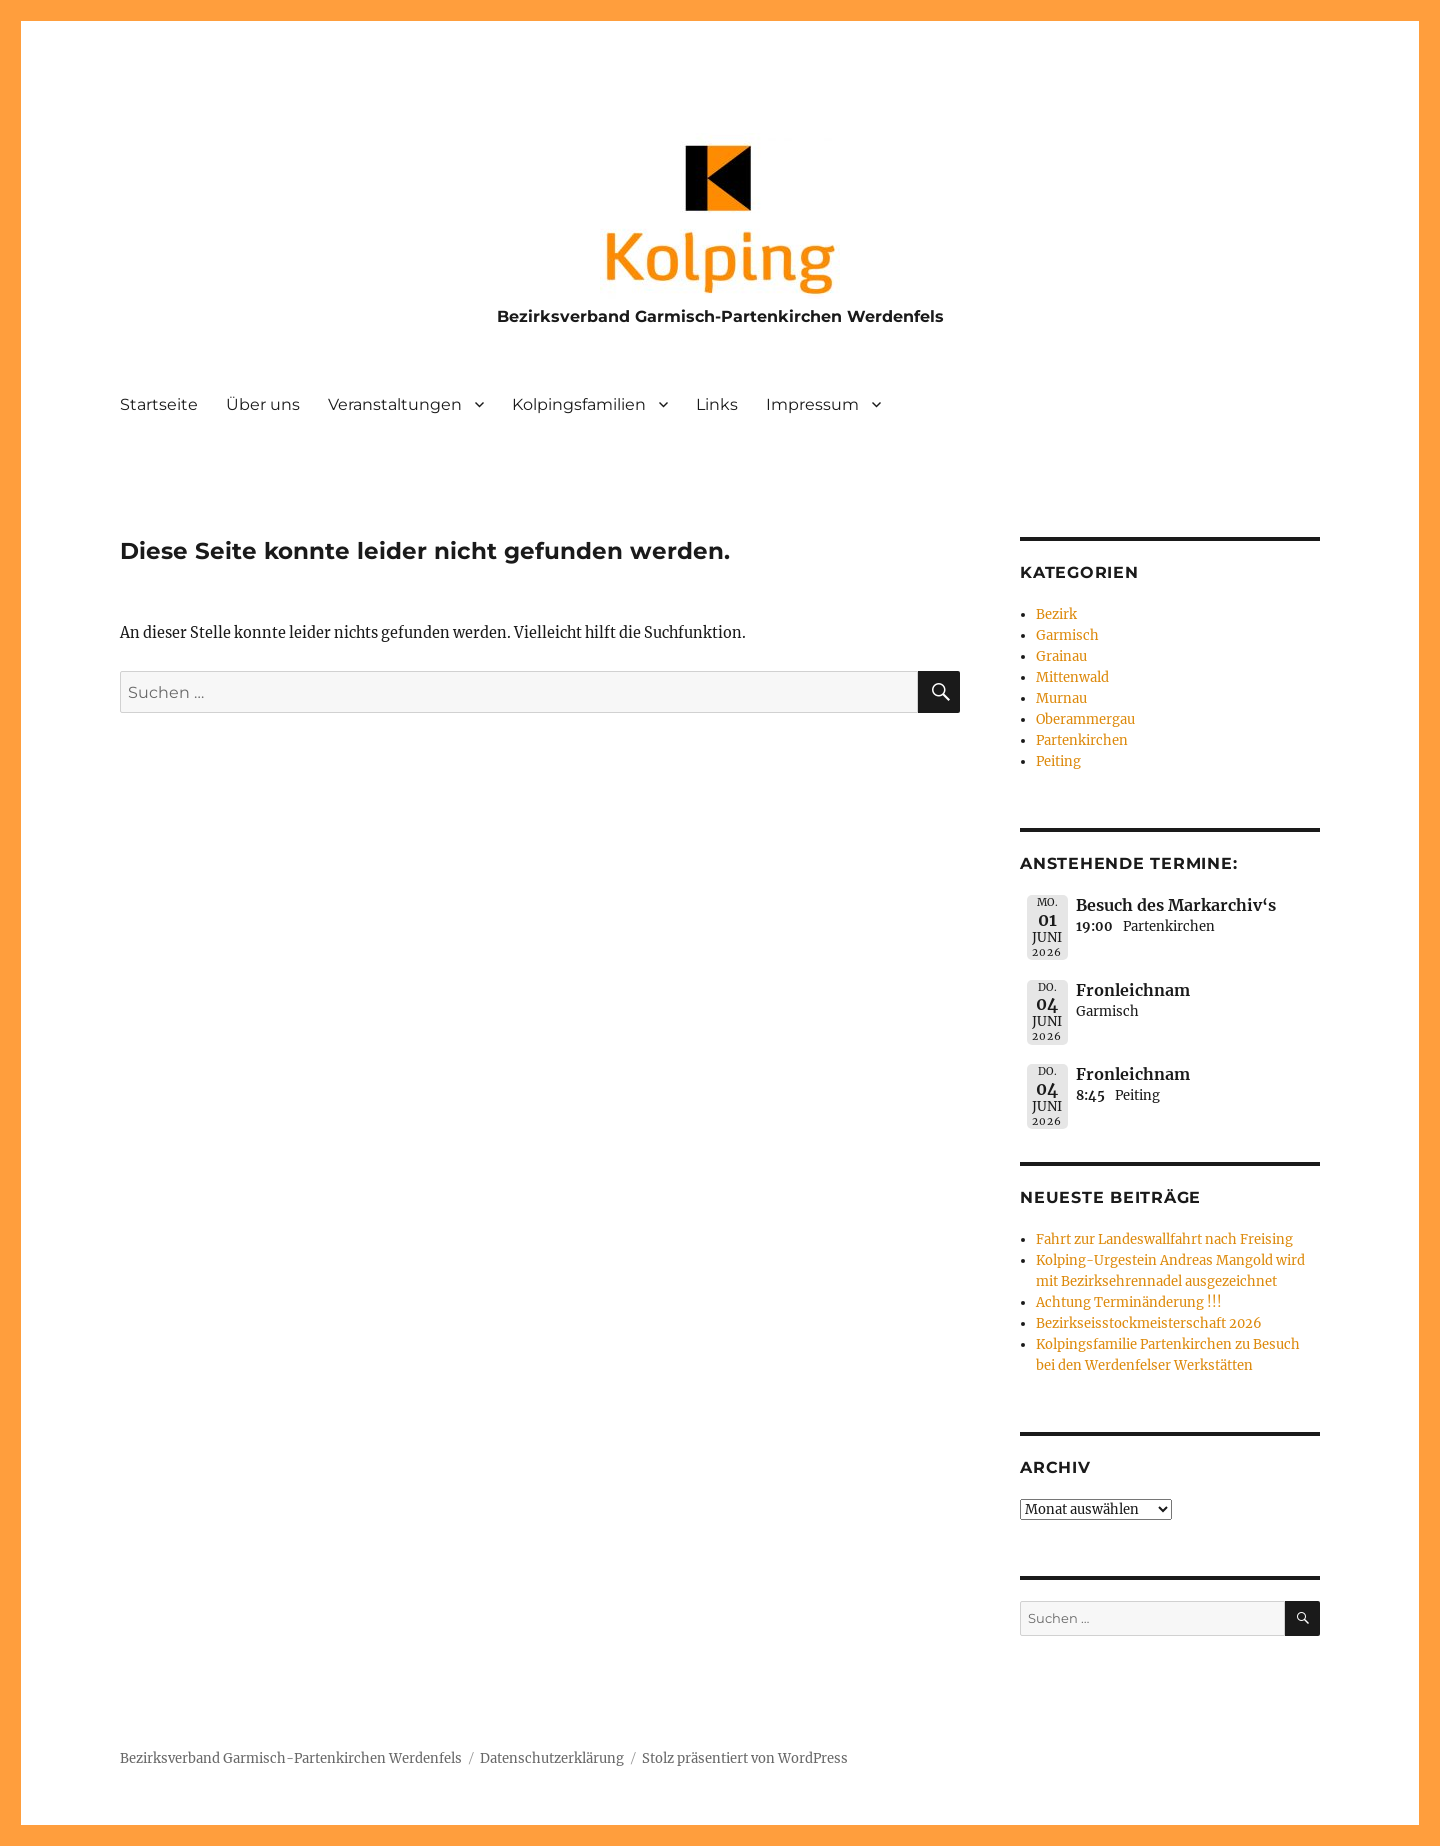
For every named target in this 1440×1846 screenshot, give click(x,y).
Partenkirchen (1082, 740)
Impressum (812, 404)
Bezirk (1056, 614)
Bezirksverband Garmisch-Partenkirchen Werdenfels (720, 316)
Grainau (1061, 656)
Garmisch (1067, 635)
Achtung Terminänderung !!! (1129, 1302)
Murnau (1061, 698)
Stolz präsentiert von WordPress (745, 1758)
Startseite (159, 404)
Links (717, 404)
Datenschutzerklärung (552, 1758)
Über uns (263, 404)
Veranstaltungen (395, 404)
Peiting (1058, 761)
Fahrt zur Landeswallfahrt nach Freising (1164, 1239)
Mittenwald (1072, 677)
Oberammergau (1085, 719)
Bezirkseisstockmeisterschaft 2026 (1149, 1323)
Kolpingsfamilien (579, 404)
